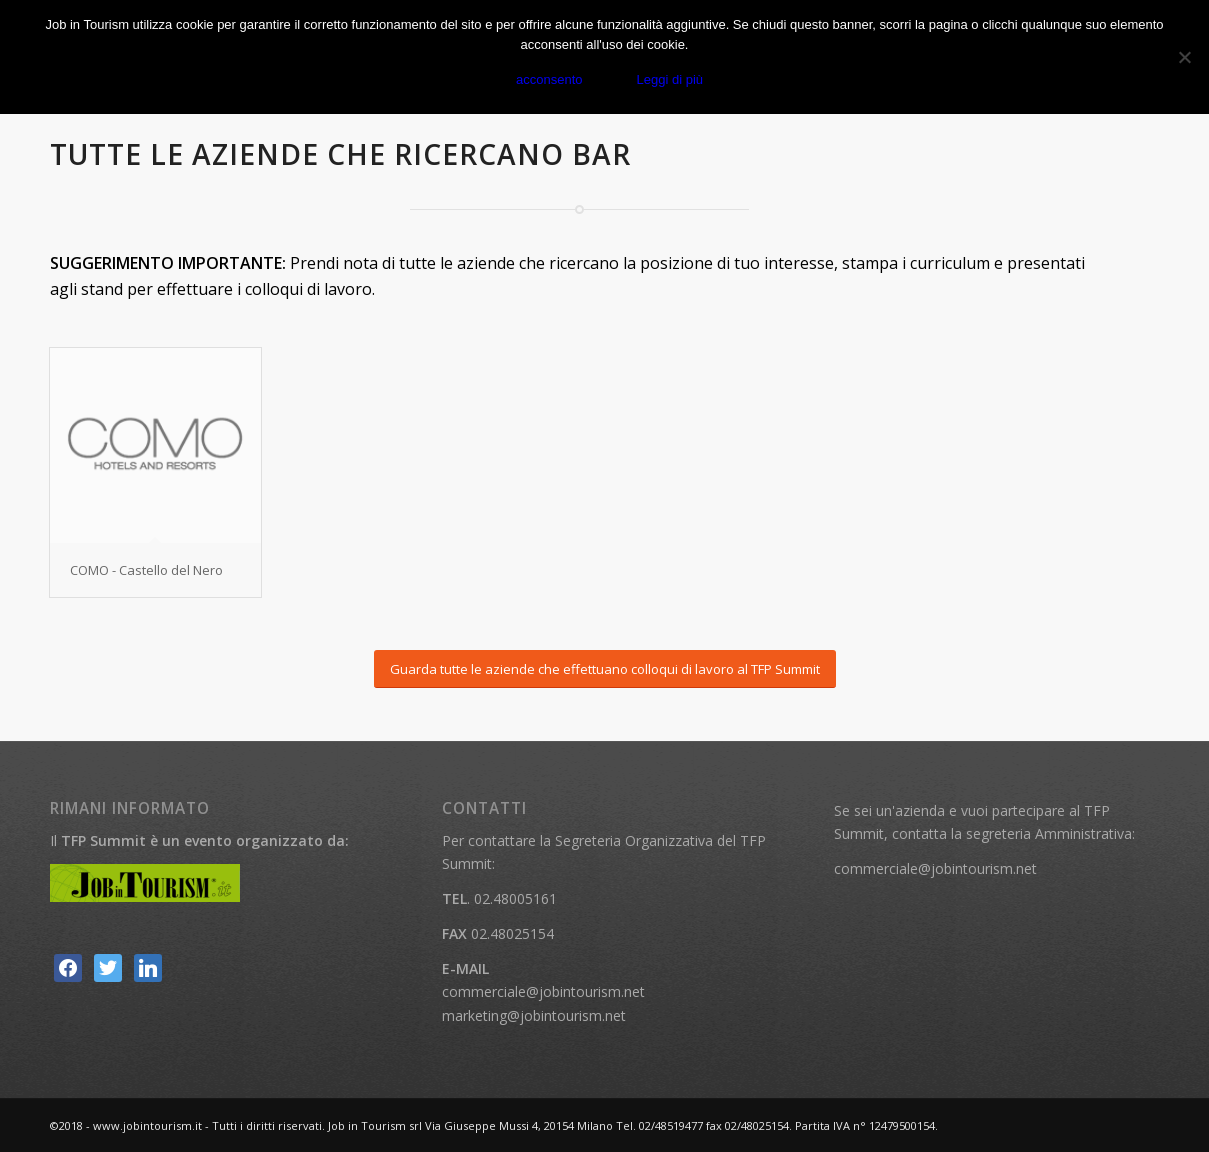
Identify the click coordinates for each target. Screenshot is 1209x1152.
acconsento (549, 79)
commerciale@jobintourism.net (543, 991)
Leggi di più (670, 79)
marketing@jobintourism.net (534, 1015)
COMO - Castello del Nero (146, 570)
